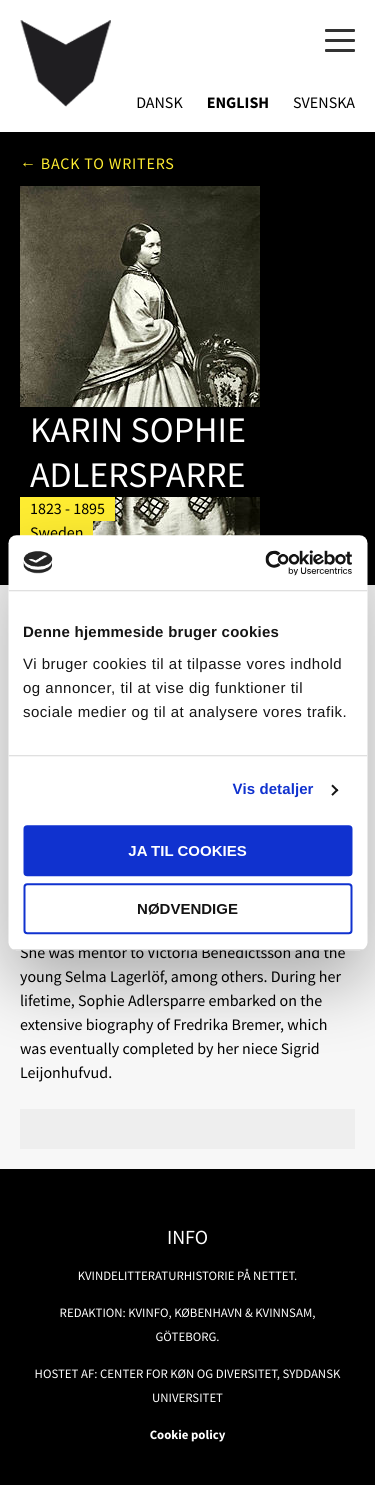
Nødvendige (187, 908)
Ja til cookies (187, 850)
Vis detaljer (273, 789)
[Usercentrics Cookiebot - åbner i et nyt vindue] (267, 563)
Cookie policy (188, 1435)
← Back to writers (97, 164)
